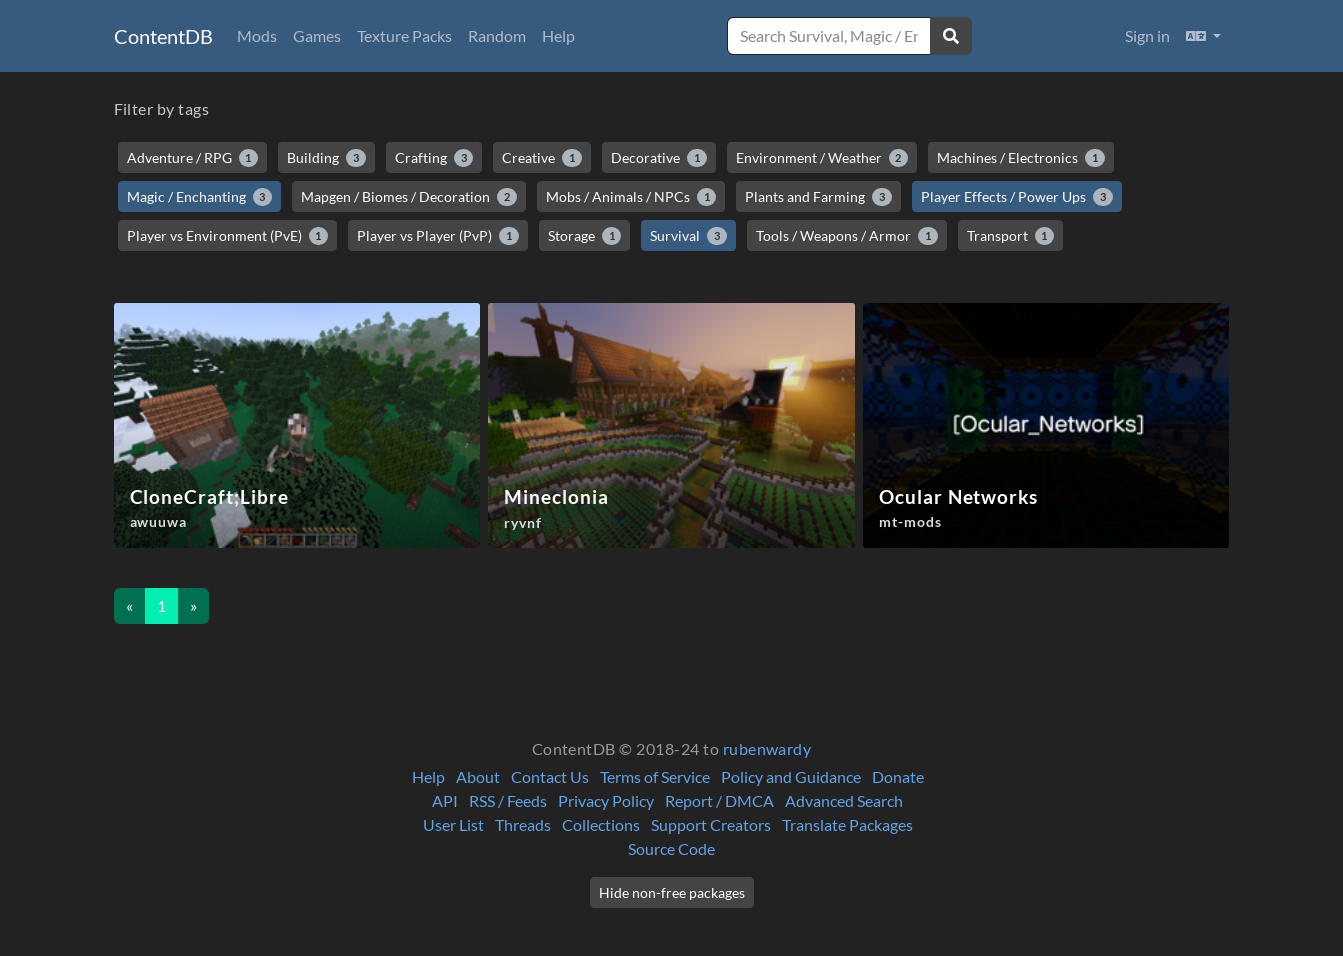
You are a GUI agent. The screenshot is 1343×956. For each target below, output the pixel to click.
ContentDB (163, 36)
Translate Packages (847, 824)
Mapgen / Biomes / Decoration (409, 197)
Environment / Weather (822, 158)
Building (326, 158)
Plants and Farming (818, 197)
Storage (585, 236)
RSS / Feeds (508, 800)
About (478, 776)
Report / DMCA (719, 800)
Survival (688, 236)
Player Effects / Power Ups (1017, 197)
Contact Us (550, 776)
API (445, 800)
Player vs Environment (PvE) (228, 236)
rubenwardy (767, 748)
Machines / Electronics (1021, 158)
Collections (601, 824)
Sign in (1147, 35)
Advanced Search (844, 800)
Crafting (434, 158)
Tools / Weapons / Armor (847, 236)
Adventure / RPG (193, 158)
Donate (898, 776)
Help (558, 35)
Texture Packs (404, 35)
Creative (542, 158)
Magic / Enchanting (200, 197)
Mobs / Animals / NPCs (631, 197)
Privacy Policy (606, 800)
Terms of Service (655, 776)
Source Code (671, 848)
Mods (257, 35)
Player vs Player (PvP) (438, 236)
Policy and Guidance (791, 776)
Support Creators (711, 824)
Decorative (659, 158)
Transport (1011, 236)
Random (497, 35)
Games (317, 35)
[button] (1203, 36)
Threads (523, 824)
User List (453, 824)
